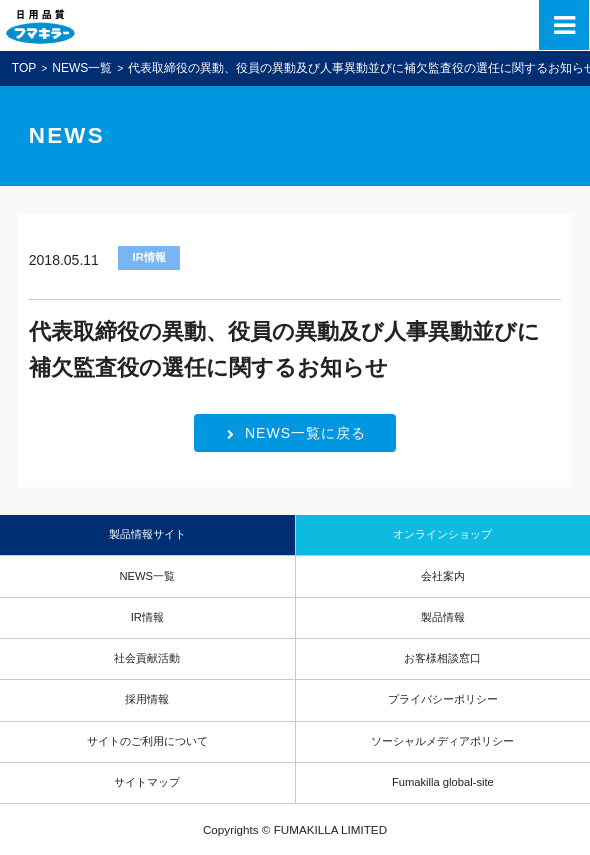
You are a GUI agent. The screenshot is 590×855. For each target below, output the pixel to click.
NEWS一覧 (82, 68)
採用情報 (147, 699)
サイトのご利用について (147, 741)
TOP (24, 68)
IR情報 (147, 617)
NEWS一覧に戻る (296, 433)
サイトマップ (147, 782)
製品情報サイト (147, 534)
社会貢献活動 (147, 658)
